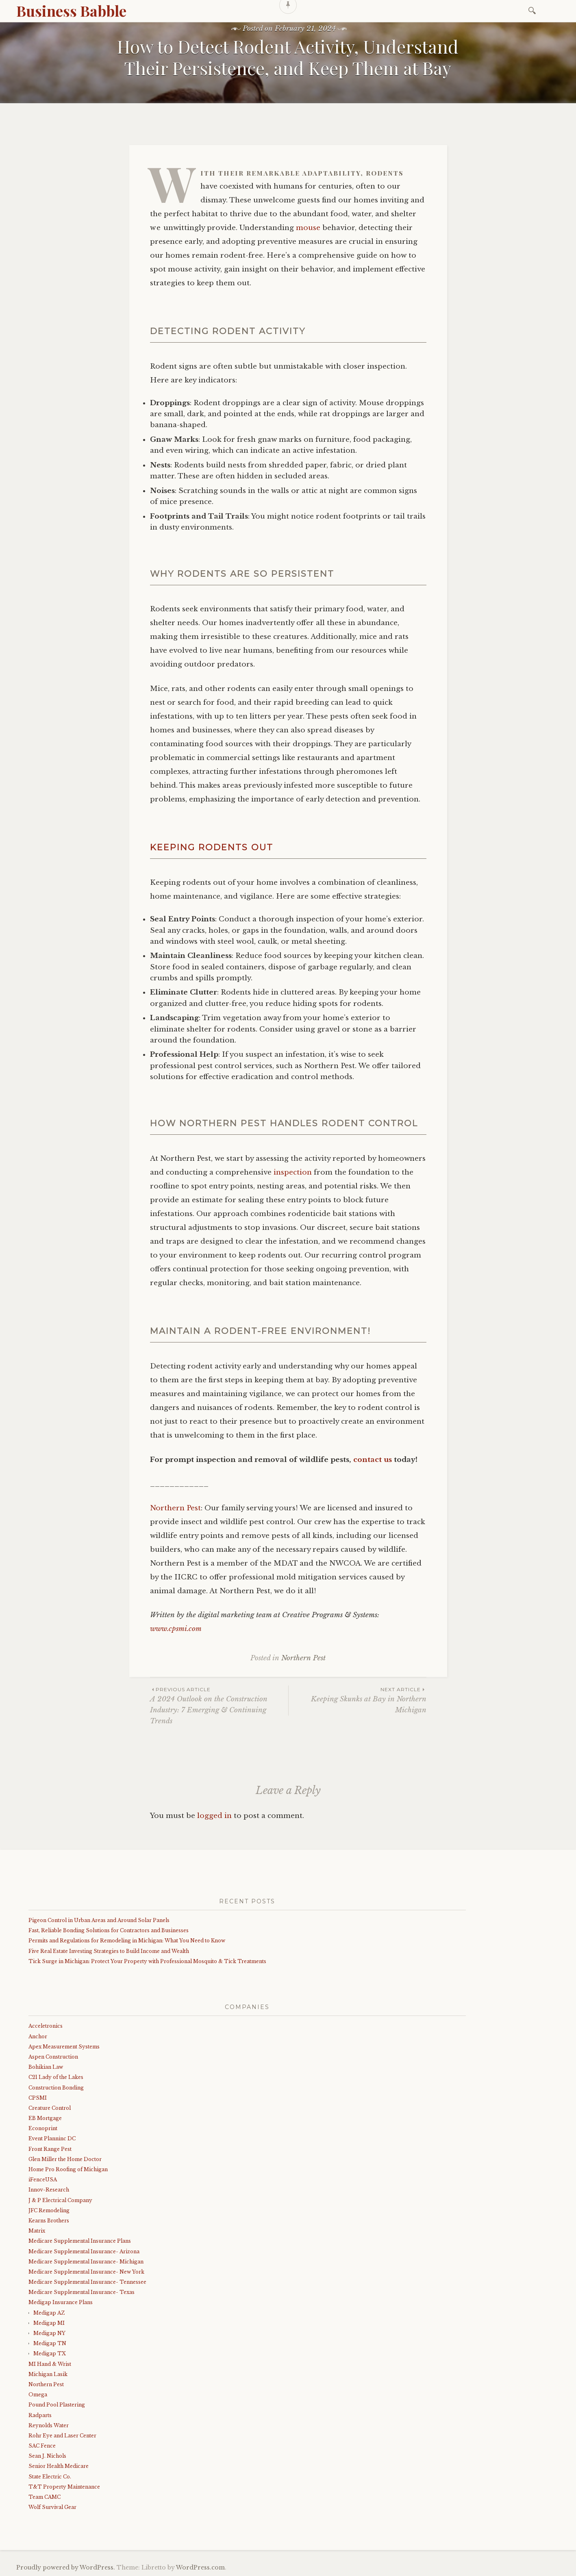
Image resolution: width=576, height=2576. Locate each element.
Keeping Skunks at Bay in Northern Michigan (357, 1699)
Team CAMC (44, 2497)
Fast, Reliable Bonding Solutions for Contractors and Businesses (108, 1930)
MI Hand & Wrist (49, 2364)
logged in (214, 1815)
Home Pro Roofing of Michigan (68, 2169)
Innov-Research (48, 2190)
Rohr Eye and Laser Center (62, 2436)
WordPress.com (200, 2567)
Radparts (40, 2415)
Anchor (37, 2036)
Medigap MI (49, 2323)
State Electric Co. (49, 2477)
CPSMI (37, 2098)
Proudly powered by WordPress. (65, 2567)
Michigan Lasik (47, 2374)
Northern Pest (175, 1508)
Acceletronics (45, 2026)
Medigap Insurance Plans (60, 2302)
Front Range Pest (50, 2149)
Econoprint (42, 2128)
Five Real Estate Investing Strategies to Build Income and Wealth (108, 1951)
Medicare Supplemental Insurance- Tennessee (87, 2282)
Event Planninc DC (52, 2138)
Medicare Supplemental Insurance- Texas (81, 2292)
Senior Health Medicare (58, 2466)
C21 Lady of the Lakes (55, 2077)
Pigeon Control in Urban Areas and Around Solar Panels (99, 1920)
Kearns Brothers (48, 2221)
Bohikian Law (45, 2067)
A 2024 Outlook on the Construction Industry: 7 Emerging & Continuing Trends (219, 1705)
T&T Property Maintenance (64, 2487)
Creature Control (49, 2108)
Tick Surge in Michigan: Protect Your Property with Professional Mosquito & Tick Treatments (147, 1961)
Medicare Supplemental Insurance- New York (86, 2272)
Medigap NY (49, 2333)
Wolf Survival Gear (52, 2507)
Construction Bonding (56, 2088)
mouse (308, 228)
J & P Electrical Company (60, 2200)
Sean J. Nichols (47, 2456)
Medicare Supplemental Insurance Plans (79, 2241)
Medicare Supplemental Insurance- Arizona (83, 2251)
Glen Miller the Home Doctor (65, 2159)
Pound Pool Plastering (56, 2405)
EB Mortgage (45, 2118)
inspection (293, 1172)
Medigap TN (49, 2343)
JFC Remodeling (49, 2210)
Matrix (36, 2231)
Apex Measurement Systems (64, 2047)
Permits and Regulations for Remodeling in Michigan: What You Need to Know (126, 1940)
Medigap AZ (49, 2313)
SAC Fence (42, 2446)
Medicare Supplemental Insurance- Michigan (85, 2262)
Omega (37, 2394)
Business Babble (71, 10)
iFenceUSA (42, 2179)
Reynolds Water (48, 2425)
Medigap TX (49, 2353)
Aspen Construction (53, 2057)
